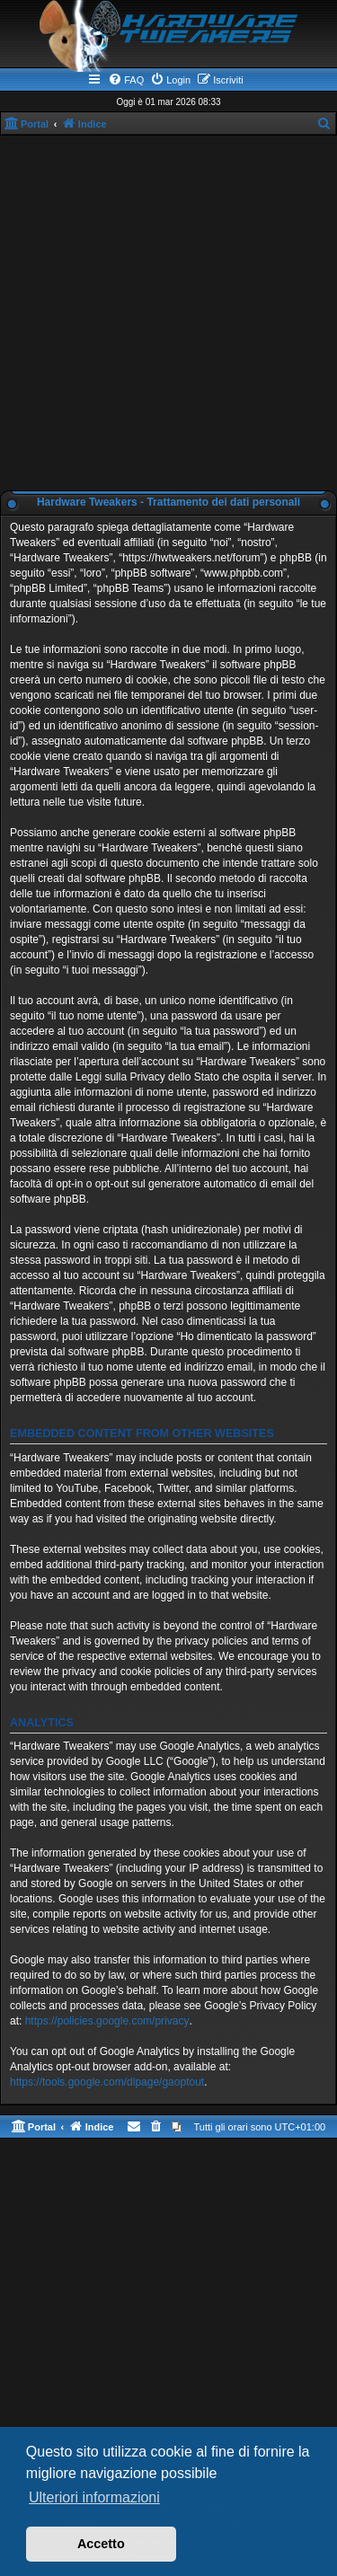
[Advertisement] (168, 313)
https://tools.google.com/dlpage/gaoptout (107, 2082)
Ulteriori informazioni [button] (94, 2497)
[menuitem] (126, 80)
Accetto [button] (101, 2543)
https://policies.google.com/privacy (107, 2021)
